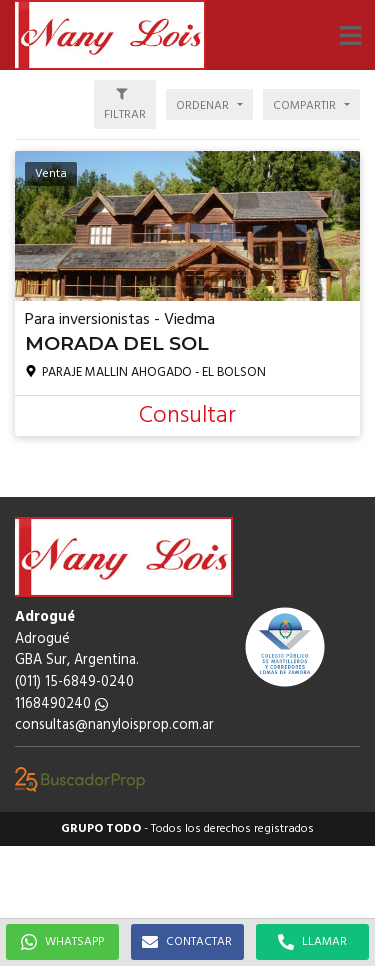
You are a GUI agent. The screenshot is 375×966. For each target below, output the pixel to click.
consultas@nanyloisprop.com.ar (114, 725)
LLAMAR (312, 942)
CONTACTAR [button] (187, 942)
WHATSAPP (62, 942)
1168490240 (61, 704)
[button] (350, 35)
